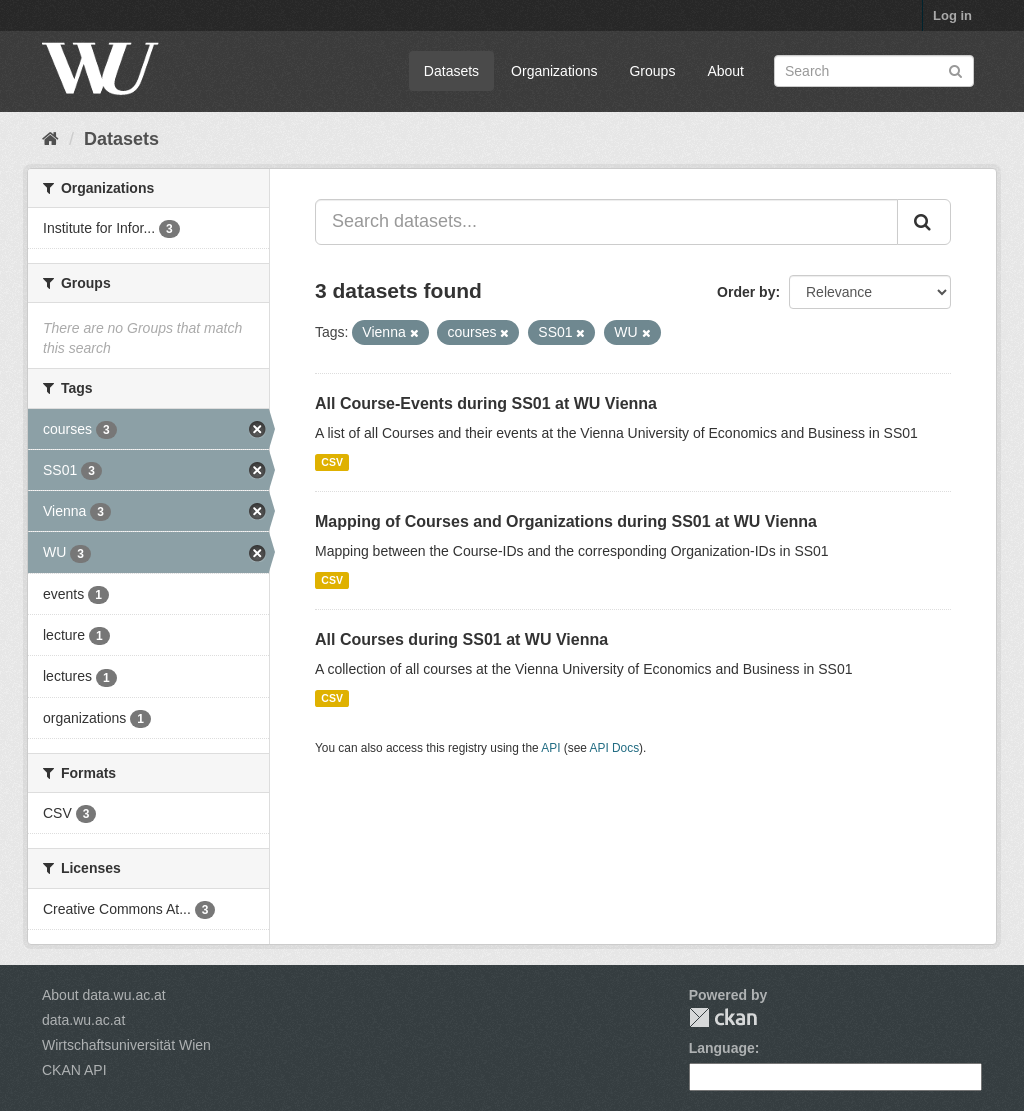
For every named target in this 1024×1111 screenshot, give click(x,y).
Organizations (554, 71)
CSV (332, 462)
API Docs (615, 748)
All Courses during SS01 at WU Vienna (461, 639)
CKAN (723, 1017)
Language (722, 1048)
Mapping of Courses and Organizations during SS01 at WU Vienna (566, 521)
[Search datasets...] (606, 222)
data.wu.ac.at (83, 1020)
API (550, 748)
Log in (952, 15)
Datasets (451, 71)
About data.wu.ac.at (104, 995)
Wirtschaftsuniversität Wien (126, 1045)
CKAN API (74, 1070)
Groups (652, 71)
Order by (746, 292)
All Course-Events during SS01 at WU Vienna (486, 403)
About (725, 71)
